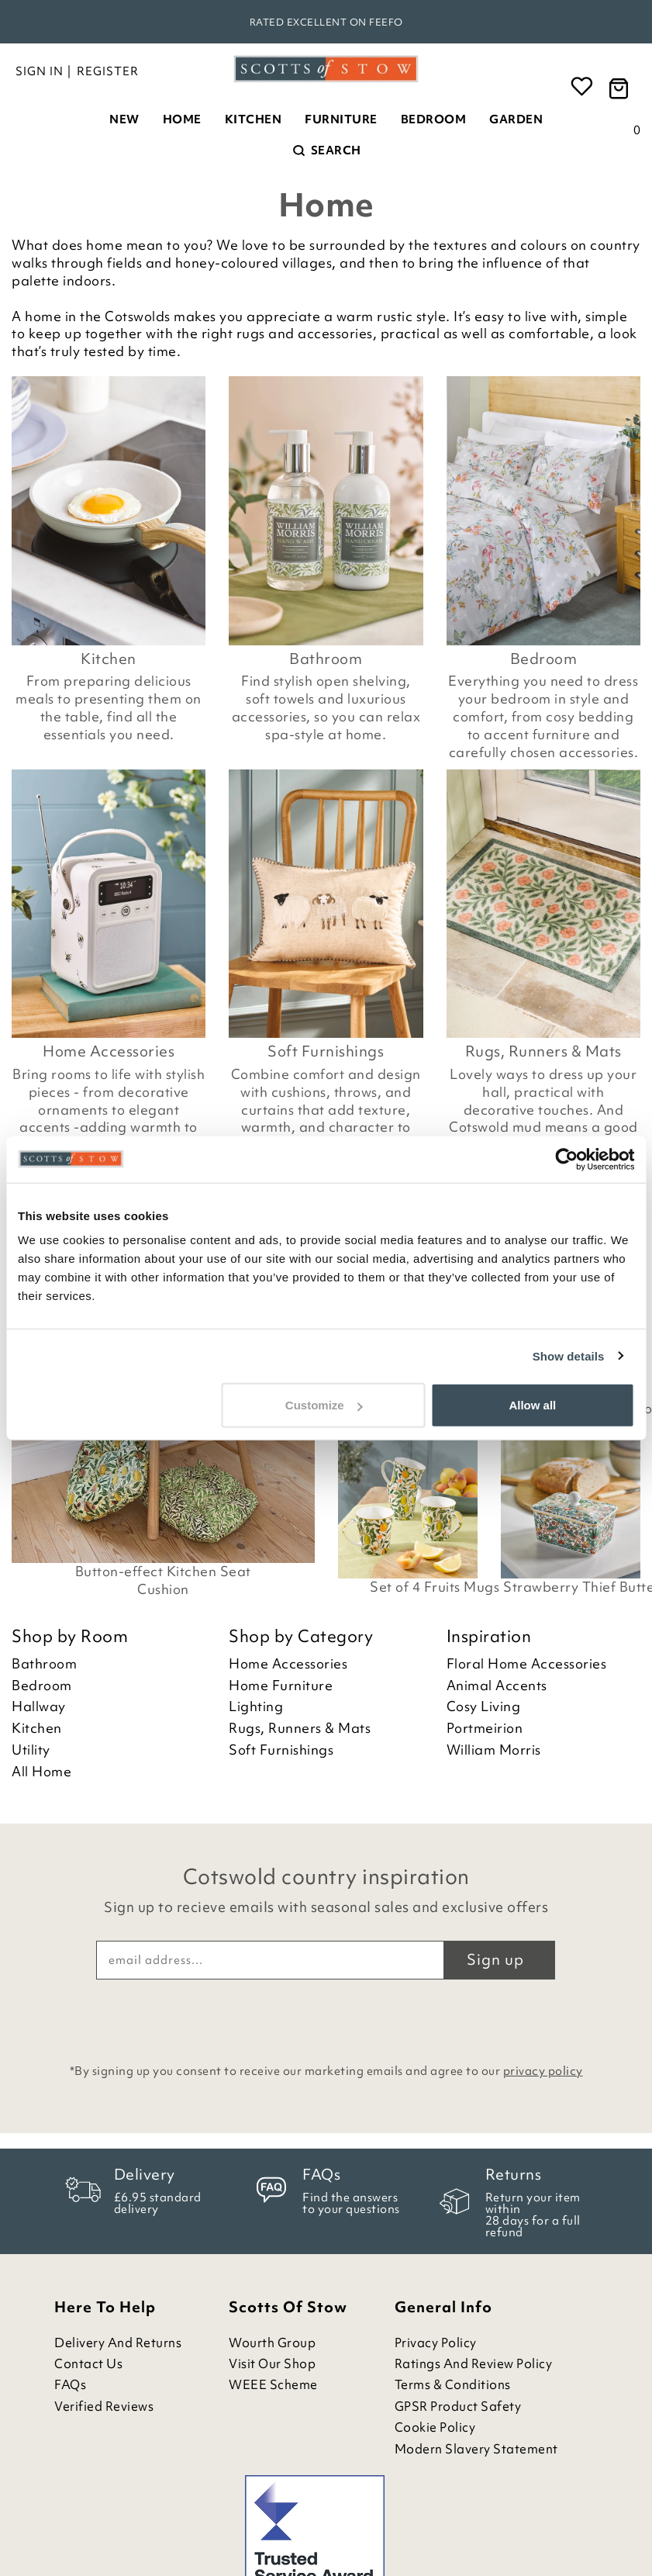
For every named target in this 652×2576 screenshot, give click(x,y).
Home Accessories (108, 1051)
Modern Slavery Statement (476, 2449)
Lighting (256, 1706)
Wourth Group (272, 2343)
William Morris (494, 1749)
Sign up (495, 1959)
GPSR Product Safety (458, 2406)
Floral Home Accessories (527, 1663)
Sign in (40, 71)
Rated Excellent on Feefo (326, 22)
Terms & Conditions (453, 2385)
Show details (569, 1355)
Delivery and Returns (117, 2343)
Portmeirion (485, 1728)
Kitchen (253, 119)
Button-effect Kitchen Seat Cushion (163, 1580)
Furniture (341, 119)
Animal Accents (497, 1685)
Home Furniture (281, 1685)
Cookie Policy (435, 2427)
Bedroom (434, 119)
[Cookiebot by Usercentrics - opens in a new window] (566, 1158)
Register (108, 71)
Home (182, 119)
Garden (516, 119)
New (124, 119)
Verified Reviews (104, 2406)
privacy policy (543, 2071)
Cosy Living (484, 1706)
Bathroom (325, 658)
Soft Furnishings (325, 1051)
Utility (31, 1749)
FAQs (70, 2385)
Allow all (532, 1405)
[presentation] (326, 2017)
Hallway (39, 1706)
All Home (41, 1771)
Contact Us (88, 2364)
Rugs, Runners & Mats (543, 1051)
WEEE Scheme (273, 2385)
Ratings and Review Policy (474, 2364)
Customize (324, 1405)
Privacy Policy (436, 2343)
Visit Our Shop (272, 2364)
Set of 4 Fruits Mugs (434, 1587)
